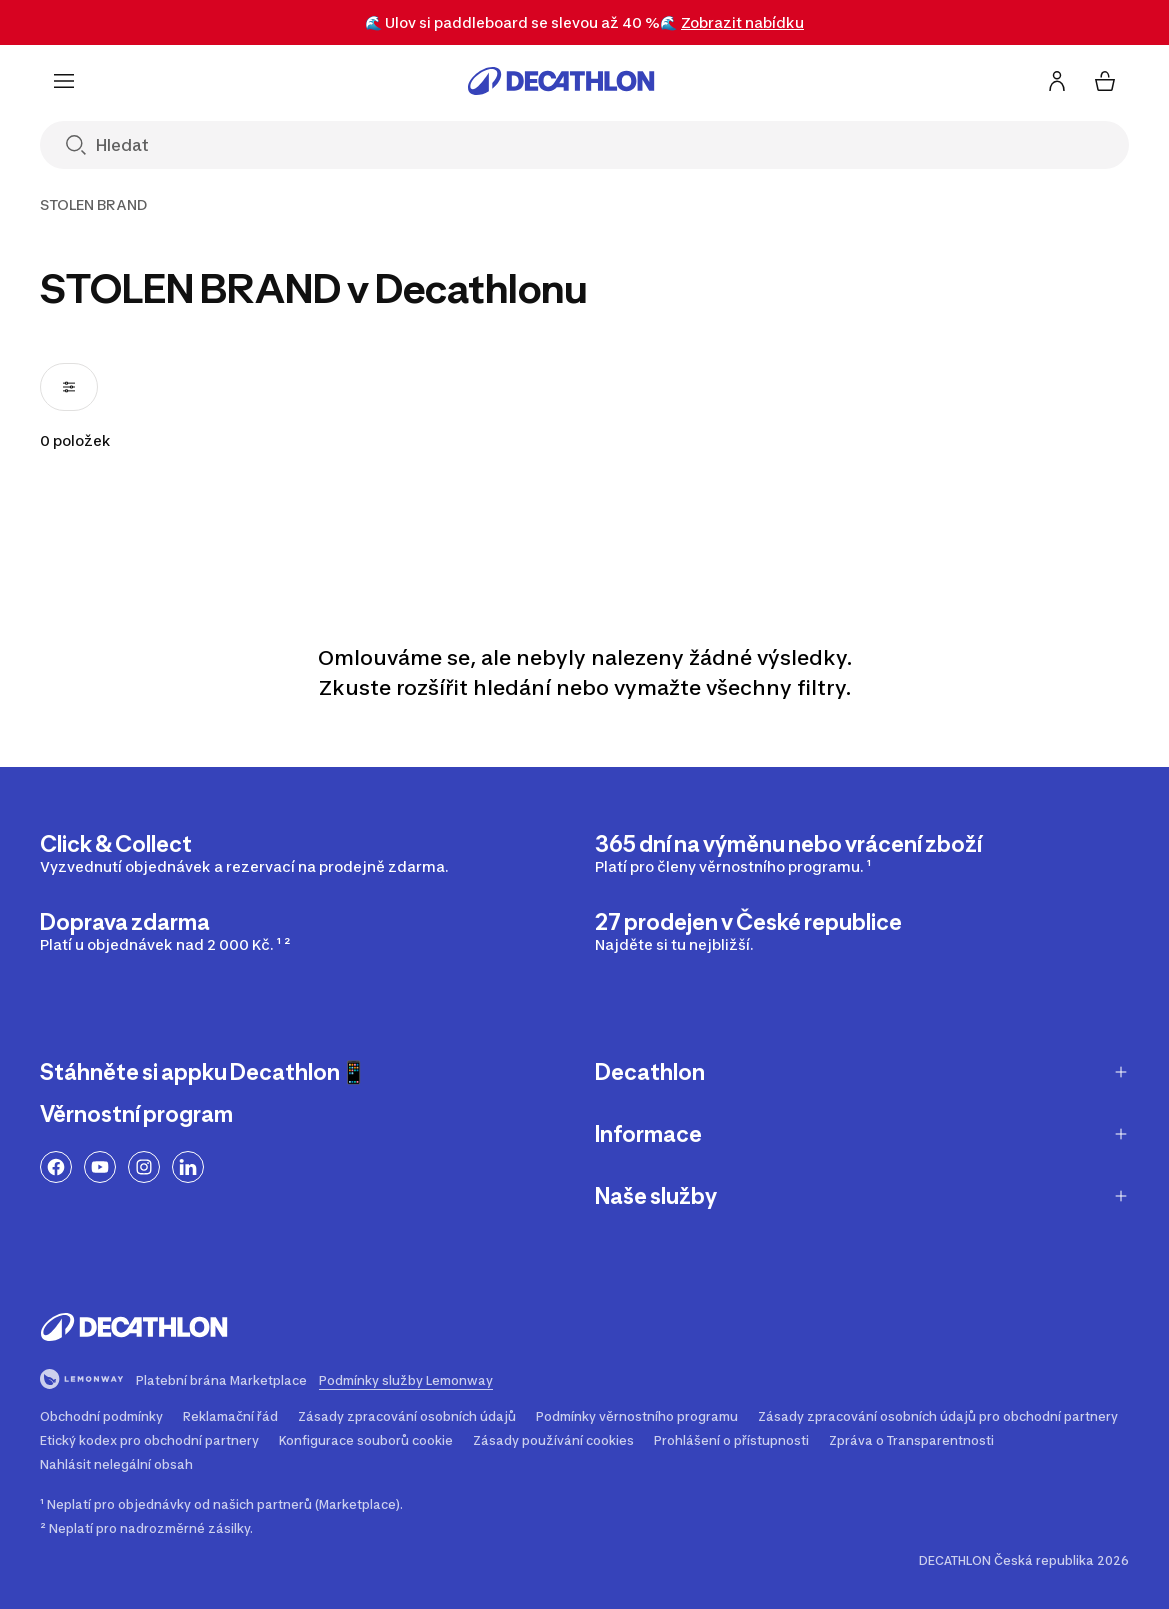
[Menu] (64, 81)
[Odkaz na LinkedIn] (188, 1167)
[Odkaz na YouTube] (100, 1167)
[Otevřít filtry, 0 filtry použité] (69, 387)
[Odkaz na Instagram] (144, 1167)
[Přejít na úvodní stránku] (561, 81)
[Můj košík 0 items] (1105, 81)
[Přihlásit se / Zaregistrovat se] (1057, 81)
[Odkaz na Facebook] (56, 1167)
